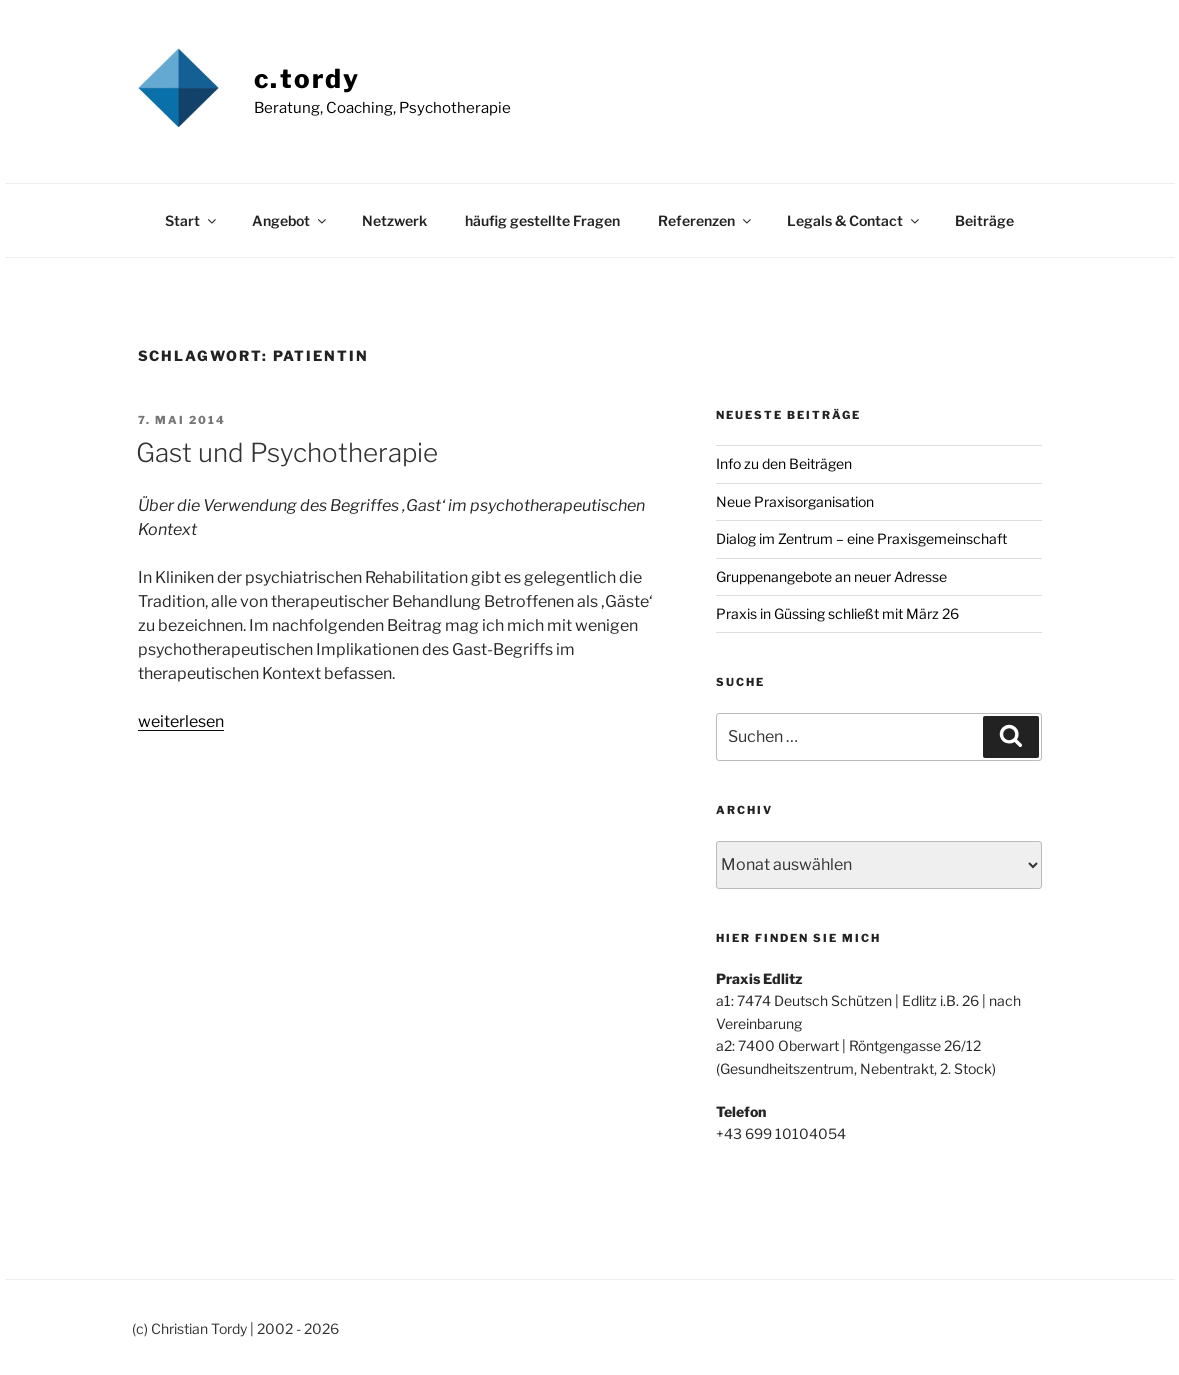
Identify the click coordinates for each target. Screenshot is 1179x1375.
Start (192, 220)
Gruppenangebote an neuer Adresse (831, 576)
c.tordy (307, 78)
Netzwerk (394, 220)
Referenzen (706, 220)
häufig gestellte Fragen (542, 220)
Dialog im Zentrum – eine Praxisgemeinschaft (861, 538)
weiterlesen (181, 721)
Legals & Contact (854, 220)
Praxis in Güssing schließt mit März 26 (837, 613)
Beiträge (984, 220)
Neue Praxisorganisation (795, 501)
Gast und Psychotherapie (287, 452)
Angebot (290, 220)
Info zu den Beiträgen (784, 463)
